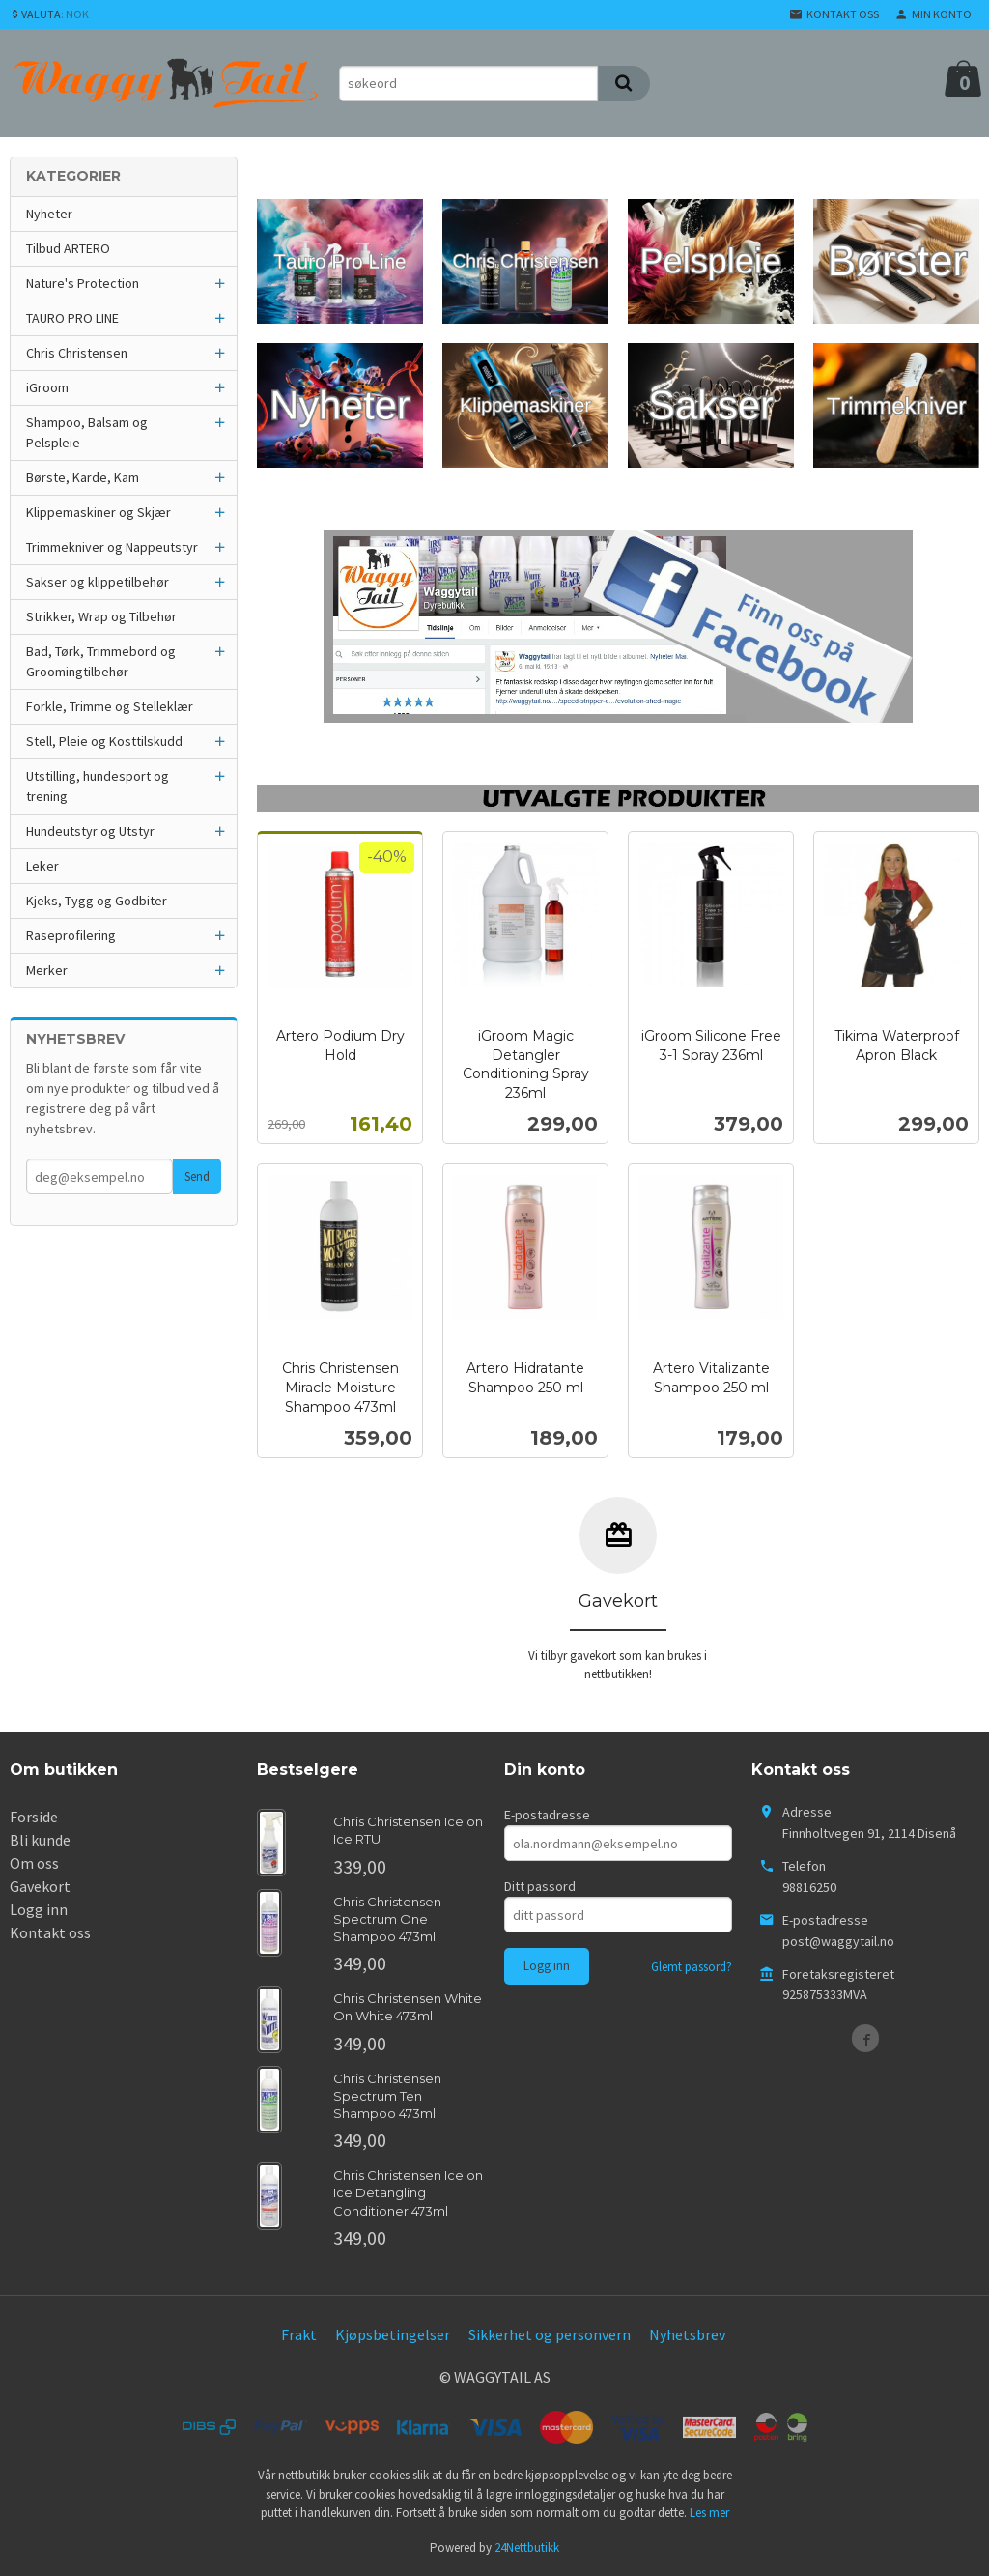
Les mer (709, 2512)
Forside (34, 1816)
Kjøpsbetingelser (392, 2334)
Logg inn (39, 1909)
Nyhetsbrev (687, 2334)
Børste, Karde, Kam (82, 477)
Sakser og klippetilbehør (97, 581)
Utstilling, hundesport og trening (97, 786)
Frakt (299, 2334)
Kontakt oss (50, 1932)
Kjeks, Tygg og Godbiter (96, 900)
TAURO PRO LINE (72, 318)
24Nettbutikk (526, 2547)
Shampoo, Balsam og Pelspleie (87, 432)
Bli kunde (40, 1839)
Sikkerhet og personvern (549, 2334)
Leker (42, 865)
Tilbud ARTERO (68, 248)
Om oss (34, 1863)
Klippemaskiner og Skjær (98, 512)
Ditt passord (540, 1886)
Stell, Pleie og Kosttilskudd (104, 741)
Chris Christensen (76, 352)
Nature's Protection (82, 283)
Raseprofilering (71, 935)
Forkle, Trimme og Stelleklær (109, 706)
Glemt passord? (691, 1967)
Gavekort (40, 1886)
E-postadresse (547, 1814)
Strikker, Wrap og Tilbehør (101, 616)
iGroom (47, 387)
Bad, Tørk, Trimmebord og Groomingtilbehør (101, 661)
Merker (47, 970)
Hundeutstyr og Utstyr (90, 831)
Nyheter (49, 213)
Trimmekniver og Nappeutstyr (112, 547)
